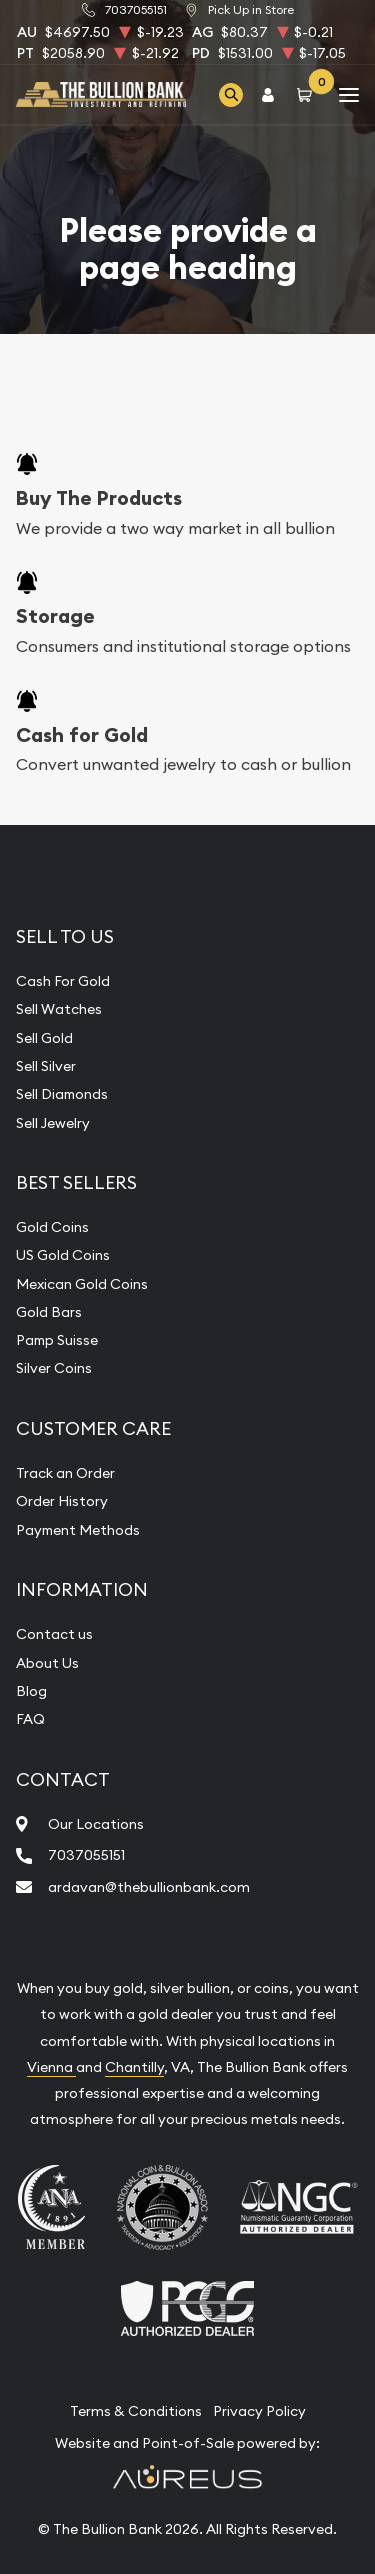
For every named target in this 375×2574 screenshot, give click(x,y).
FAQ (30, 1719)
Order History (62, 1501)
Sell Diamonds (62, 1094)
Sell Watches (59, 1009)
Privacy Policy (259, 2411)
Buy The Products (99, 498)
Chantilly (134, 2067)
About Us (47, 1663)
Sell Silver (46, 1066)
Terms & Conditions (136, 2411)
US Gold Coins (63, 1255)
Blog (31, 1691)
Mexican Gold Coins (82, 1284)
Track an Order (65, 1473)
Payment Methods (78, 1530)
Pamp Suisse (57, 1340)
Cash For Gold (63, 981)
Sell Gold (44, 1038)
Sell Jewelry (53, 1123)
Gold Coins (52, 1227)
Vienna (51, 2067)
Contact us (54, 1634)
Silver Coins (54, 1368)
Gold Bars (49, 1312)
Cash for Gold (82, 735)
